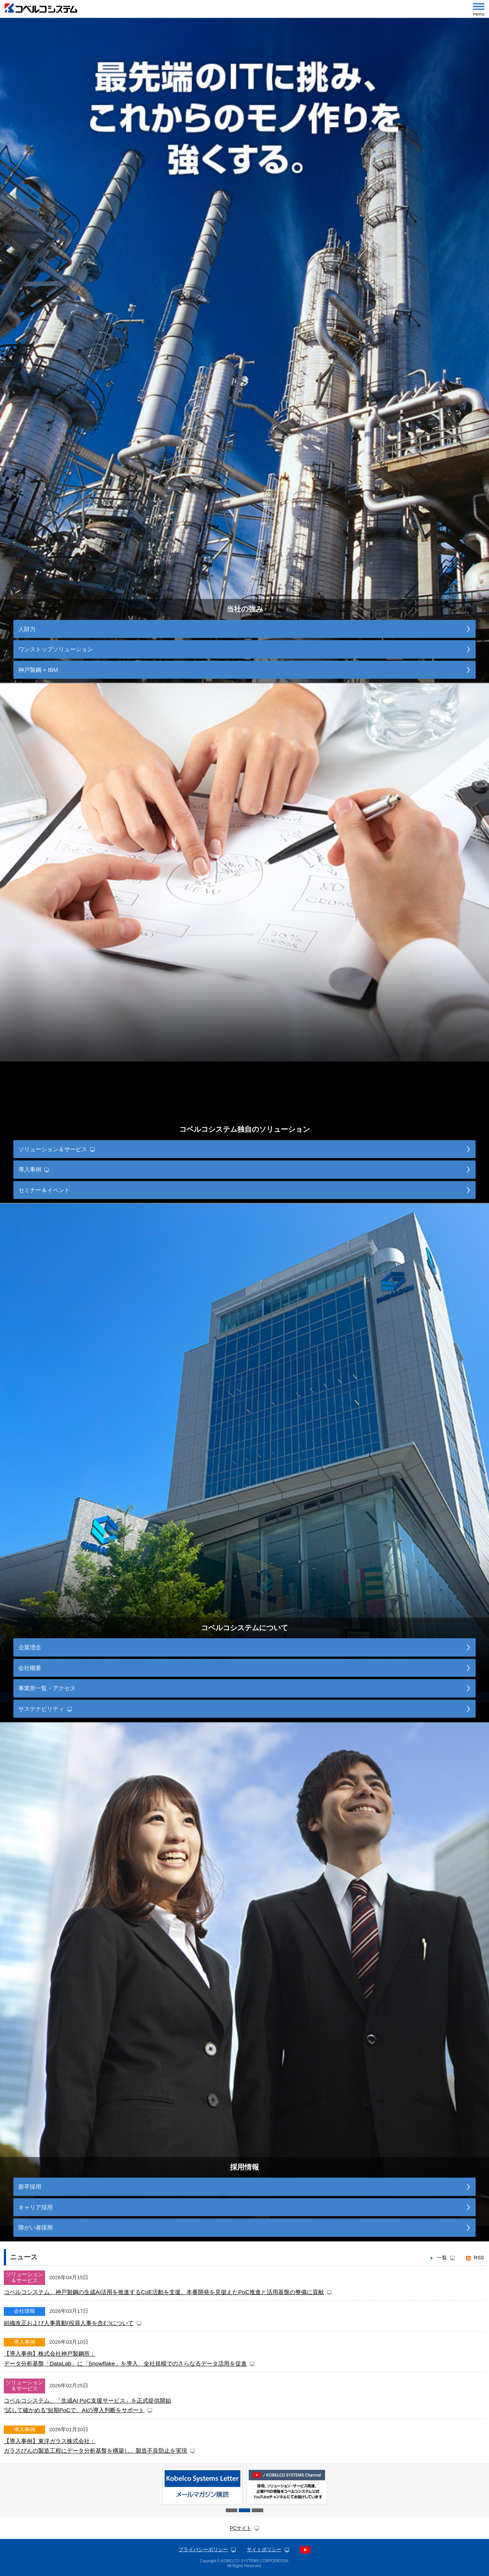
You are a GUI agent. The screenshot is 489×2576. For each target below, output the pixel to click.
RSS (479, 2257)
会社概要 (29, 1668)
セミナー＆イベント (44, 1190)
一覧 (442, 2257)
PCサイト (240, 2528)
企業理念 (29, 1647)
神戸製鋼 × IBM (38, 670)
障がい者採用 (35, 2227)
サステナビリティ (41, 1708)
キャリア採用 (35, 2207)
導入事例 (29, 1169)
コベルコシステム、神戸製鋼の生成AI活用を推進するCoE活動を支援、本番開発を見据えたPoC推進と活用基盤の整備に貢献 (164, 2292)
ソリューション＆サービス (52, 1149)
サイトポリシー (264, 2549)
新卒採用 (29, 2186)
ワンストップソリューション (55, 649)
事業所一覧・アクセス (47, 1688)
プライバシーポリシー (203, 2549)
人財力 (27, 629)
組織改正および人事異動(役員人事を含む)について (69, 2323)
